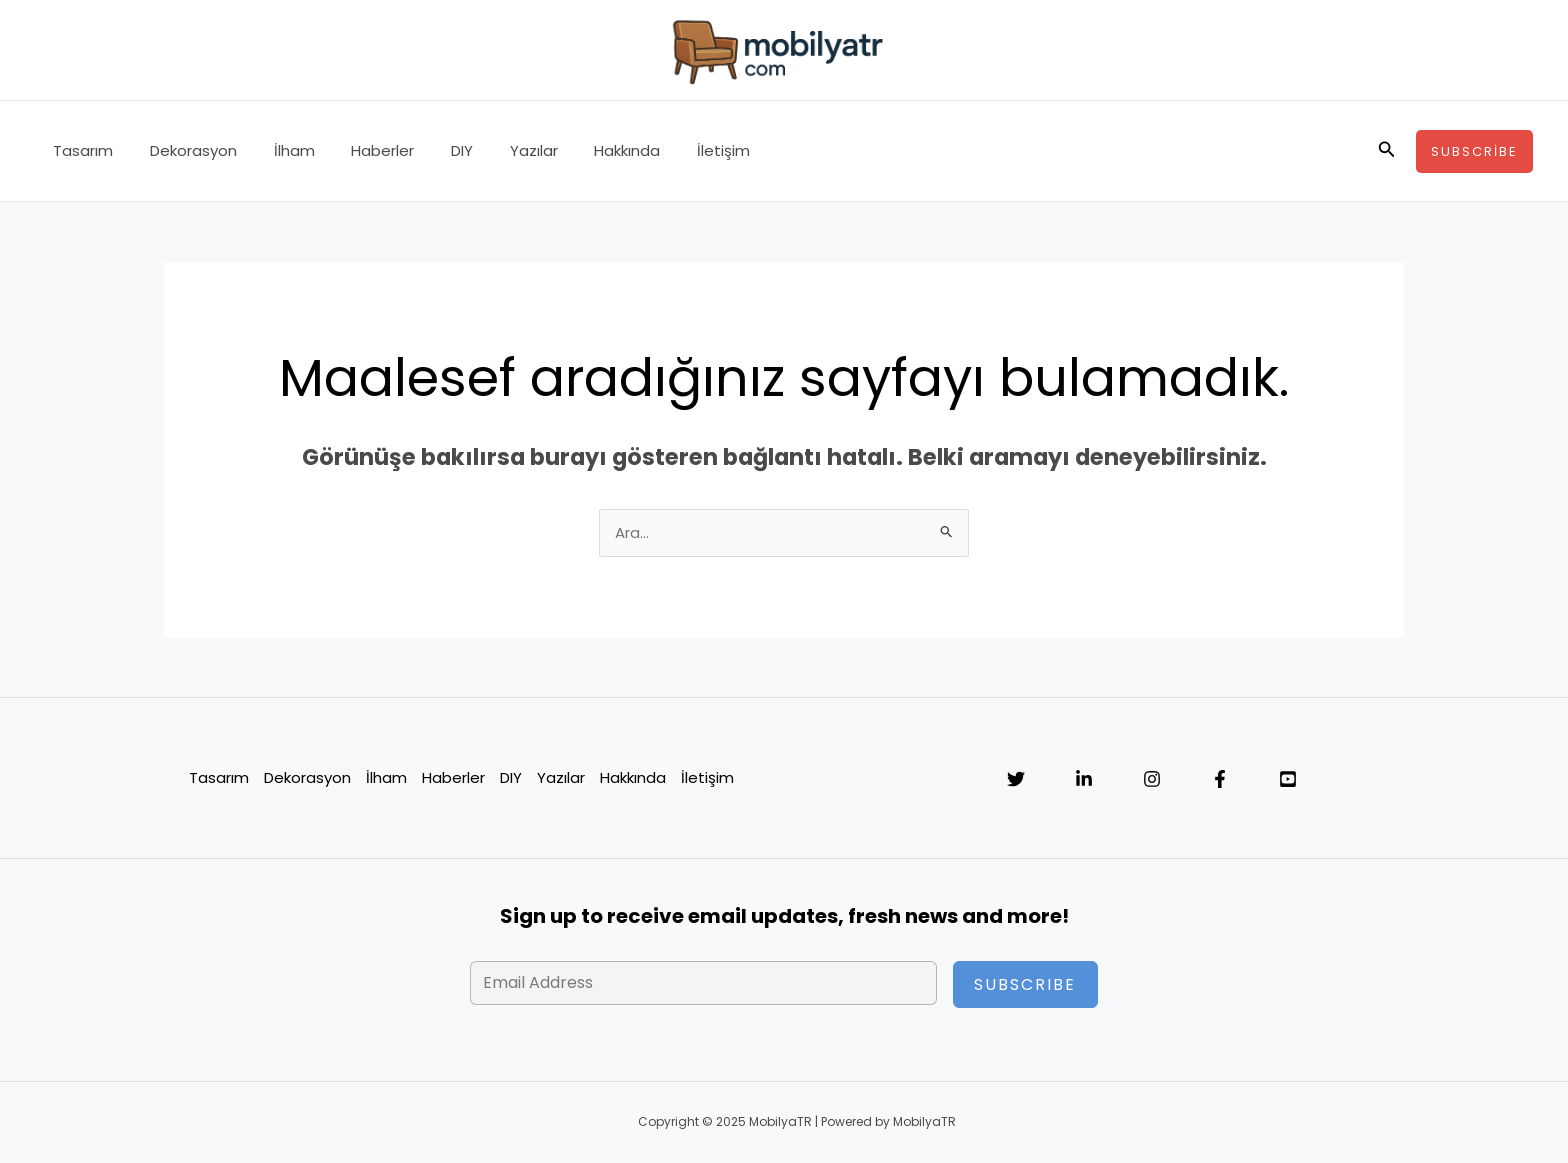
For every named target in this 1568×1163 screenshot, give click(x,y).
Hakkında (584, 150)
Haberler (359, 150)
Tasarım (80, 150)
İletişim (673, 150)
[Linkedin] (1084, 780)
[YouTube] (1288, 780)
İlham (277, 150)
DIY (432, 150)
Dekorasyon (183, 150)
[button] (1387, 151)
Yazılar (497, 150)
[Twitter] (1016, 780)
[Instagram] (1152, 780)
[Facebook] (1220, 780)
